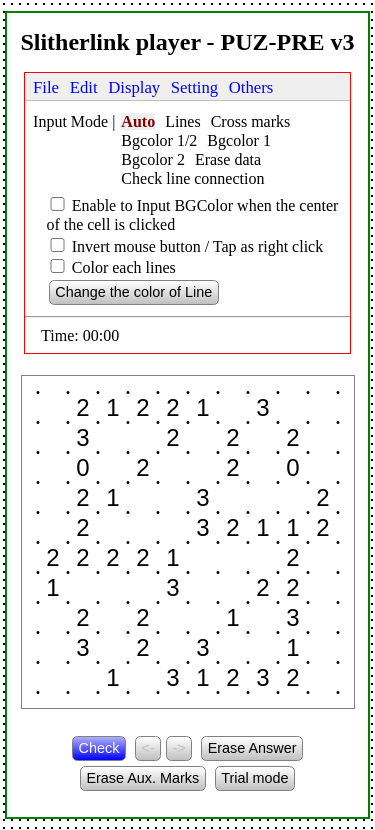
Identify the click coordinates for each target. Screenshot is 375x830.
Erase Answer (252, 748)
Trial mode (254, 778)
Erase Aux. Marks (142, 778)
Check (99, 748)
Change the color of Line (133, 292)
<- (147, 748)
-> (178, 748)
